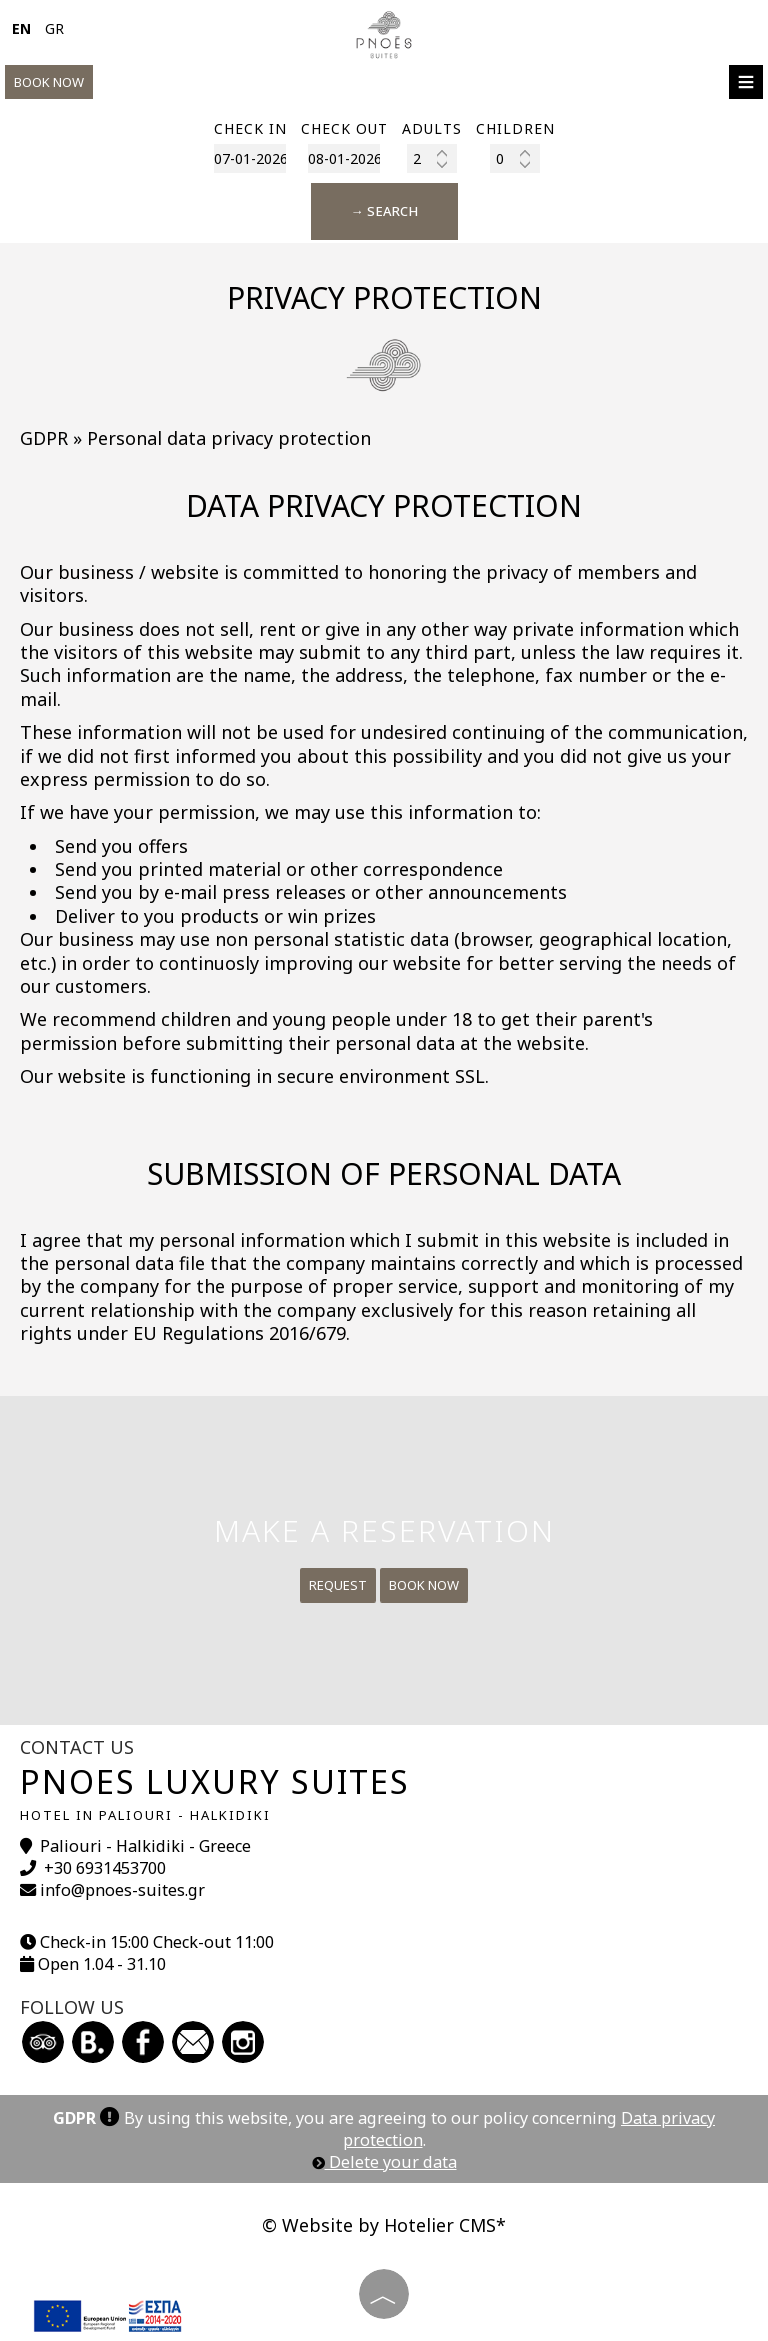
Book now (49, 82)
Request (338, 1585)
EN (21, 28)
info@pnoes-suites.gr (122, 1890)
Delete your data (384, 2162)
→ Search (384, 211)
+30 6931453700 (105, 1868)
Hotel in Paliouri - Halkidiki (145, 1815)
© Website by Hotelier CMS (379, 2225)
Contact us (77, 1747)
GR (54, 28)
